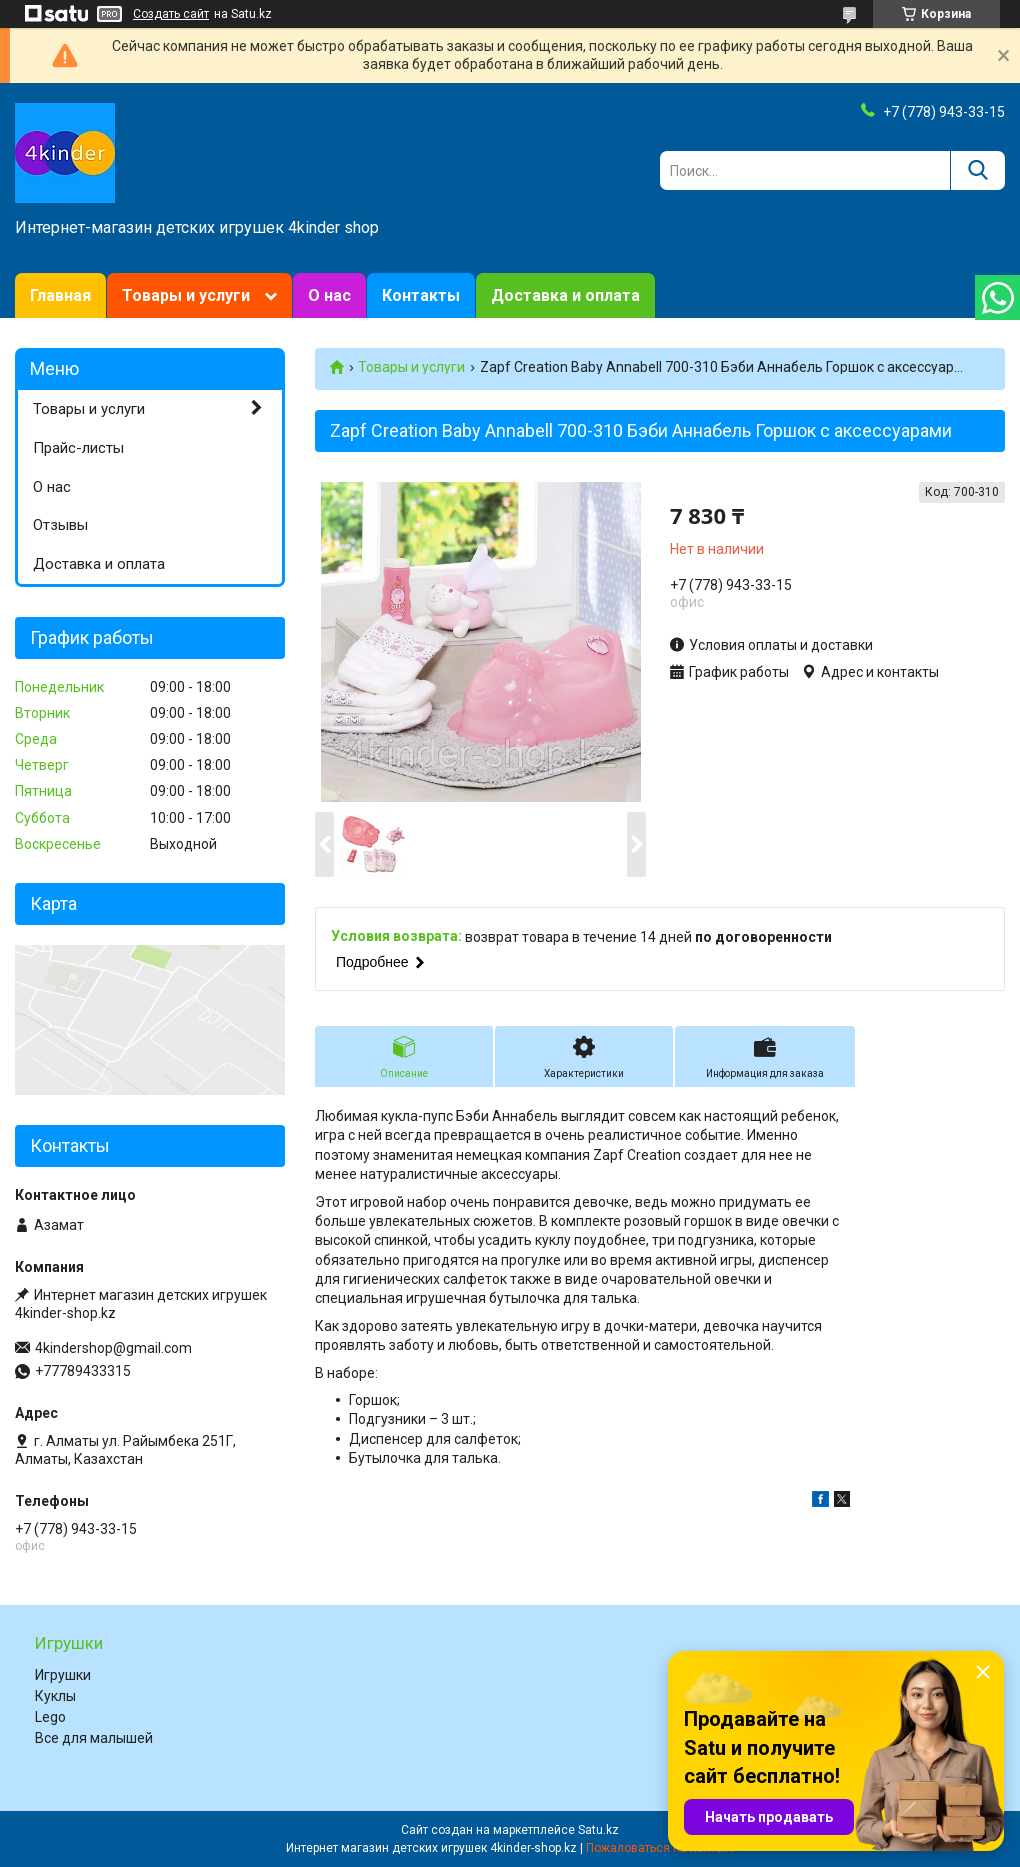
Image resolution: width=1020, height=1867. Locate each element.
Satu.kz (598, 1830)
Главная (60, 295)
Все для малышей (94, 1738)
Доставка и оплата (565, 295)
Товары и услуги (186, 295)
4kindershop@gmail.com (113, 1348)
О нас (329, 295)
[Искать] (977, 170)
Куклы (55, 1696)
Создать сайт (171, 14)
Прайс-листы (78, 448)
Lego (50, 1717)
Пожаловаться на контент (660, 1848)
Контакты (421, 295)
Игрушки (63, 1675)
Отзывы (60, 525)
